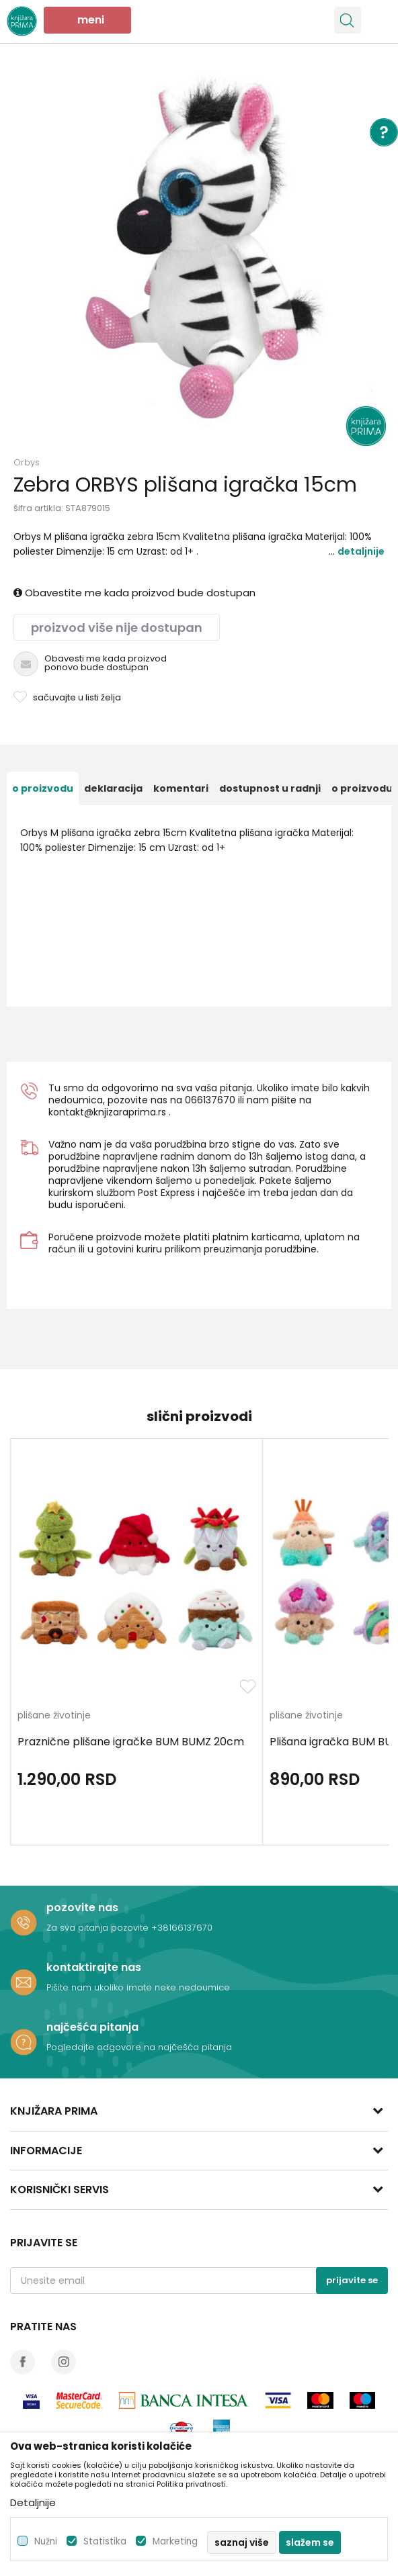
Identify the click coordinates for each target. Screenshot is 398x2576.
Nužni (45, 2541)
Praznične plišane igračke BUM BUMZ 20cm (130, 1742)
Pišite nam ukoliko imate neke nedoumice (138, 1987)
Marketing (175, 2541)
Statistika (104, 2541)
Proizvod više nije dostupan (116, 627)
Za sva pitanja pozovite (98, 1927)
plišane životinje (54, 1716)
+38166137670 (181, 1927)
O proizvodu (42, 788)
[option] (199, 259)
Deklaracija (113, 788)
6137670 (216, 1100)
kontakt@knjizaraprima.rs (107, 1112)
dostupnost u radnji (270, 788)
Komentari (180, 788)
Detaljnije (361, 551)
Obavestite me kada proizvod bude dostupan (134, 593)
